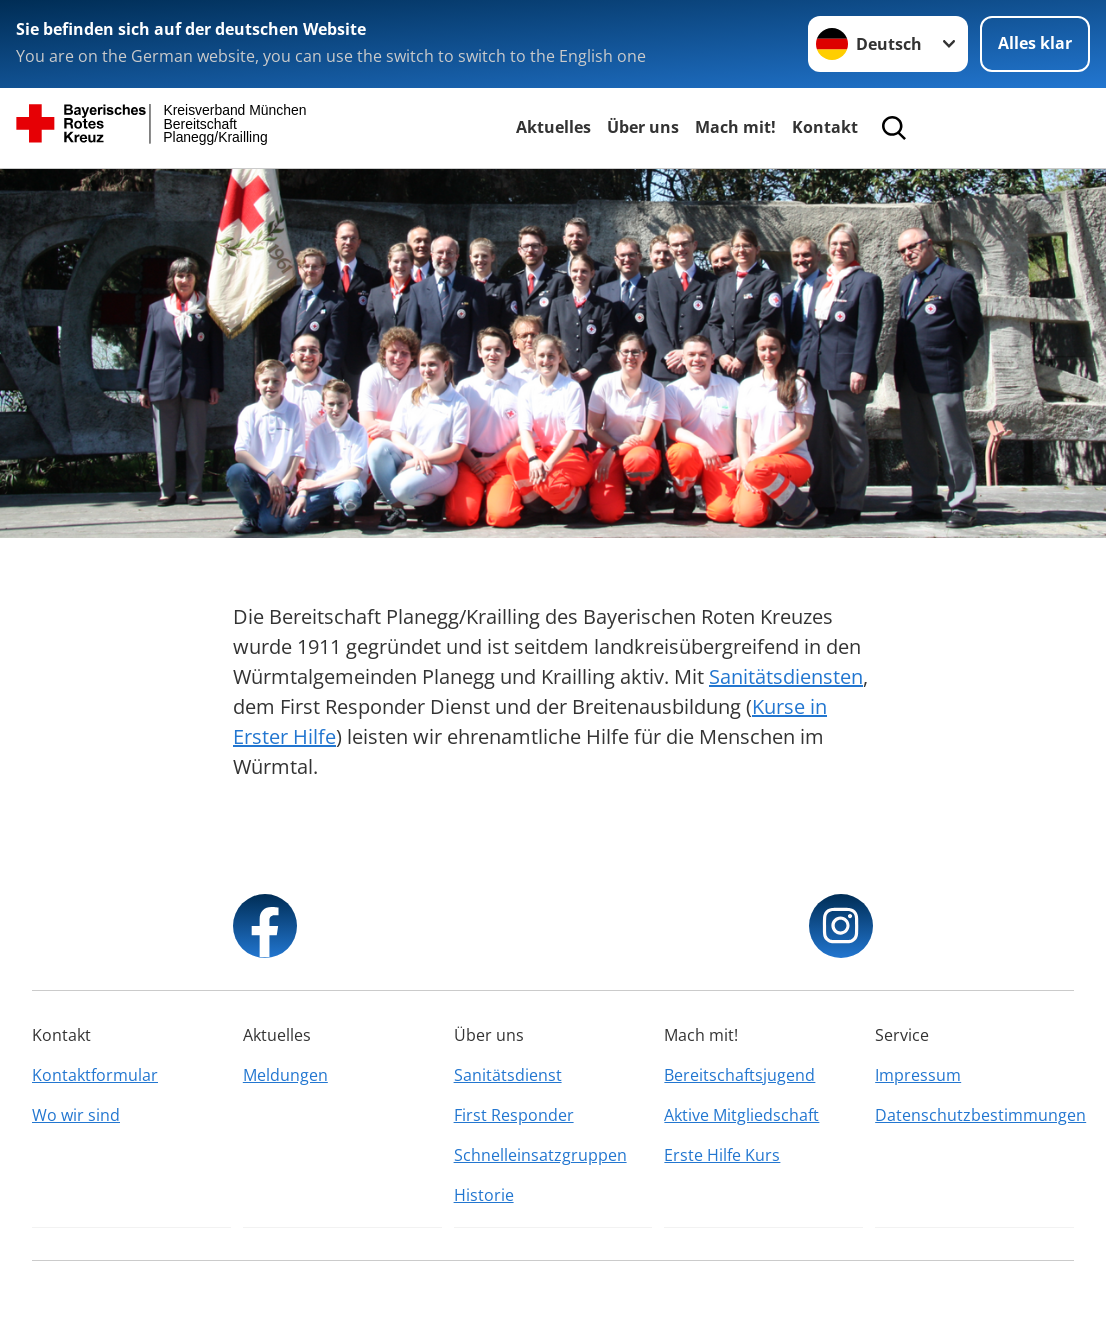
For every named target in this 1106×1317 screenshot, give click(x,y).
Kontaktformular (95, 1075)
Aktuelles (553, 127)
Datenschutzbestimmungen (974, 1115)
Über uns (643, 127)
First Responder (514, 1115)
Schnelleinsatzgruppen (540, 1155)
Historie (484, 1195)
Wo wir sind (76, 1115)
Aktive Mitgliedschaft (741, 1115)
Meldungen (285, 1075)
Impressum (918, 1075)
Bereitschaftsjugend (739, 1075)
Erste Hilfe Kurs (722, 1155)
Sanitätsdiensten (786, 676)
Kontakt (825, 127)
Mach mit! (735, 127)
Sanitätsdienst (508, 1075)
